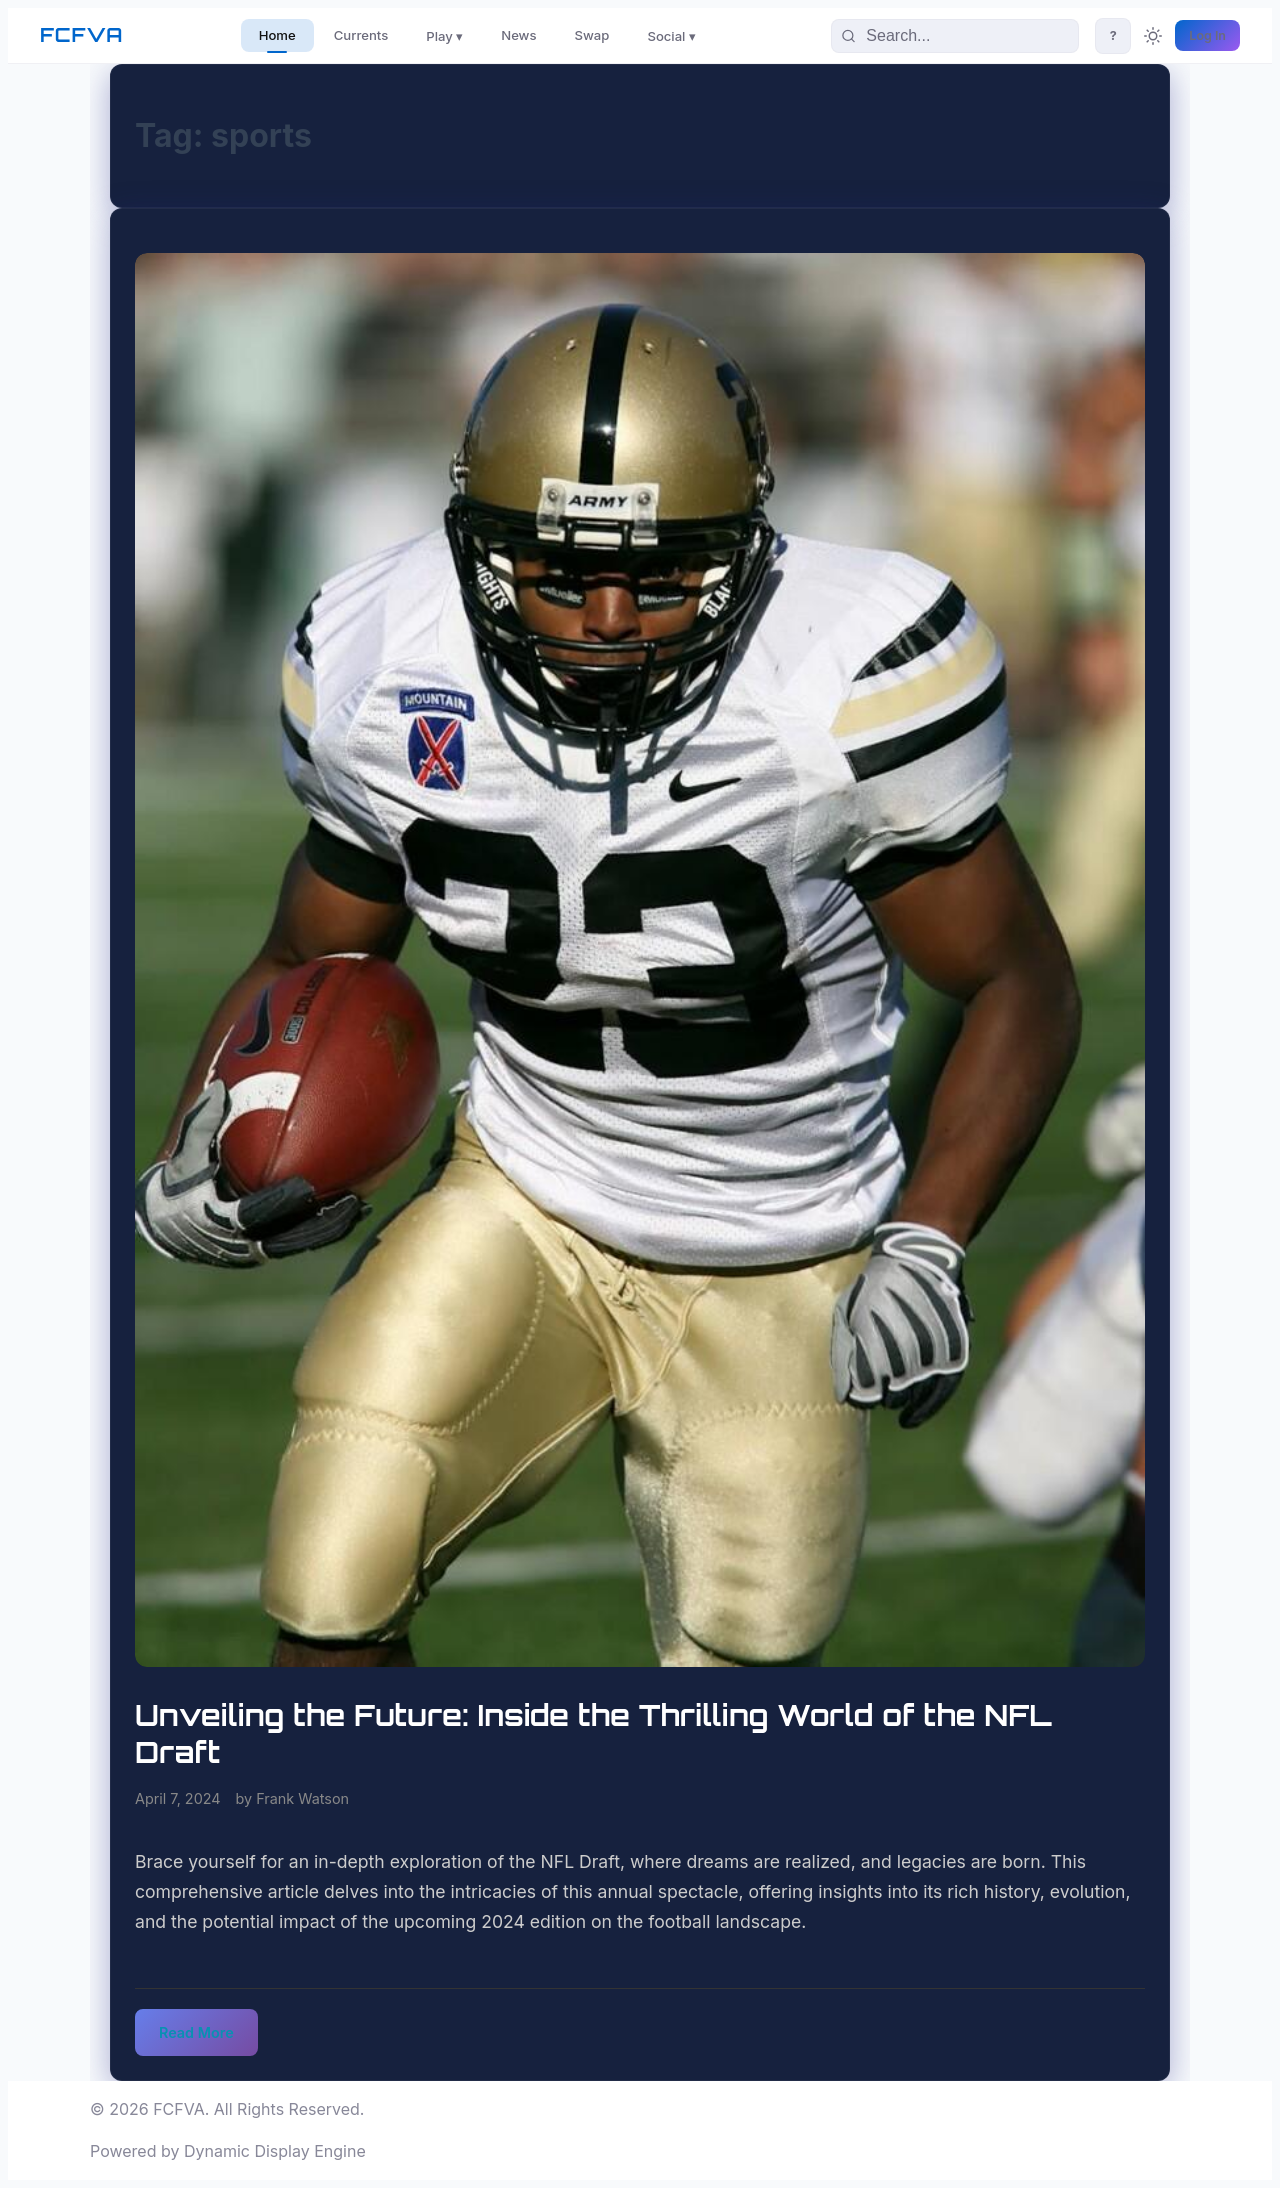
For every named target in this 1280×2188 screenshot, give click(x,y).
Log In (1207, 35)
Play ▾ (444, 36)
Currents (361, 35)
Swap (592, 35)
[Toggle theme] (1153, 36)
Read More (196, 2032)
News (518, 35)
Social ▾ (671, 36)
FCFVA (81, 35)
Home (277, 35)
